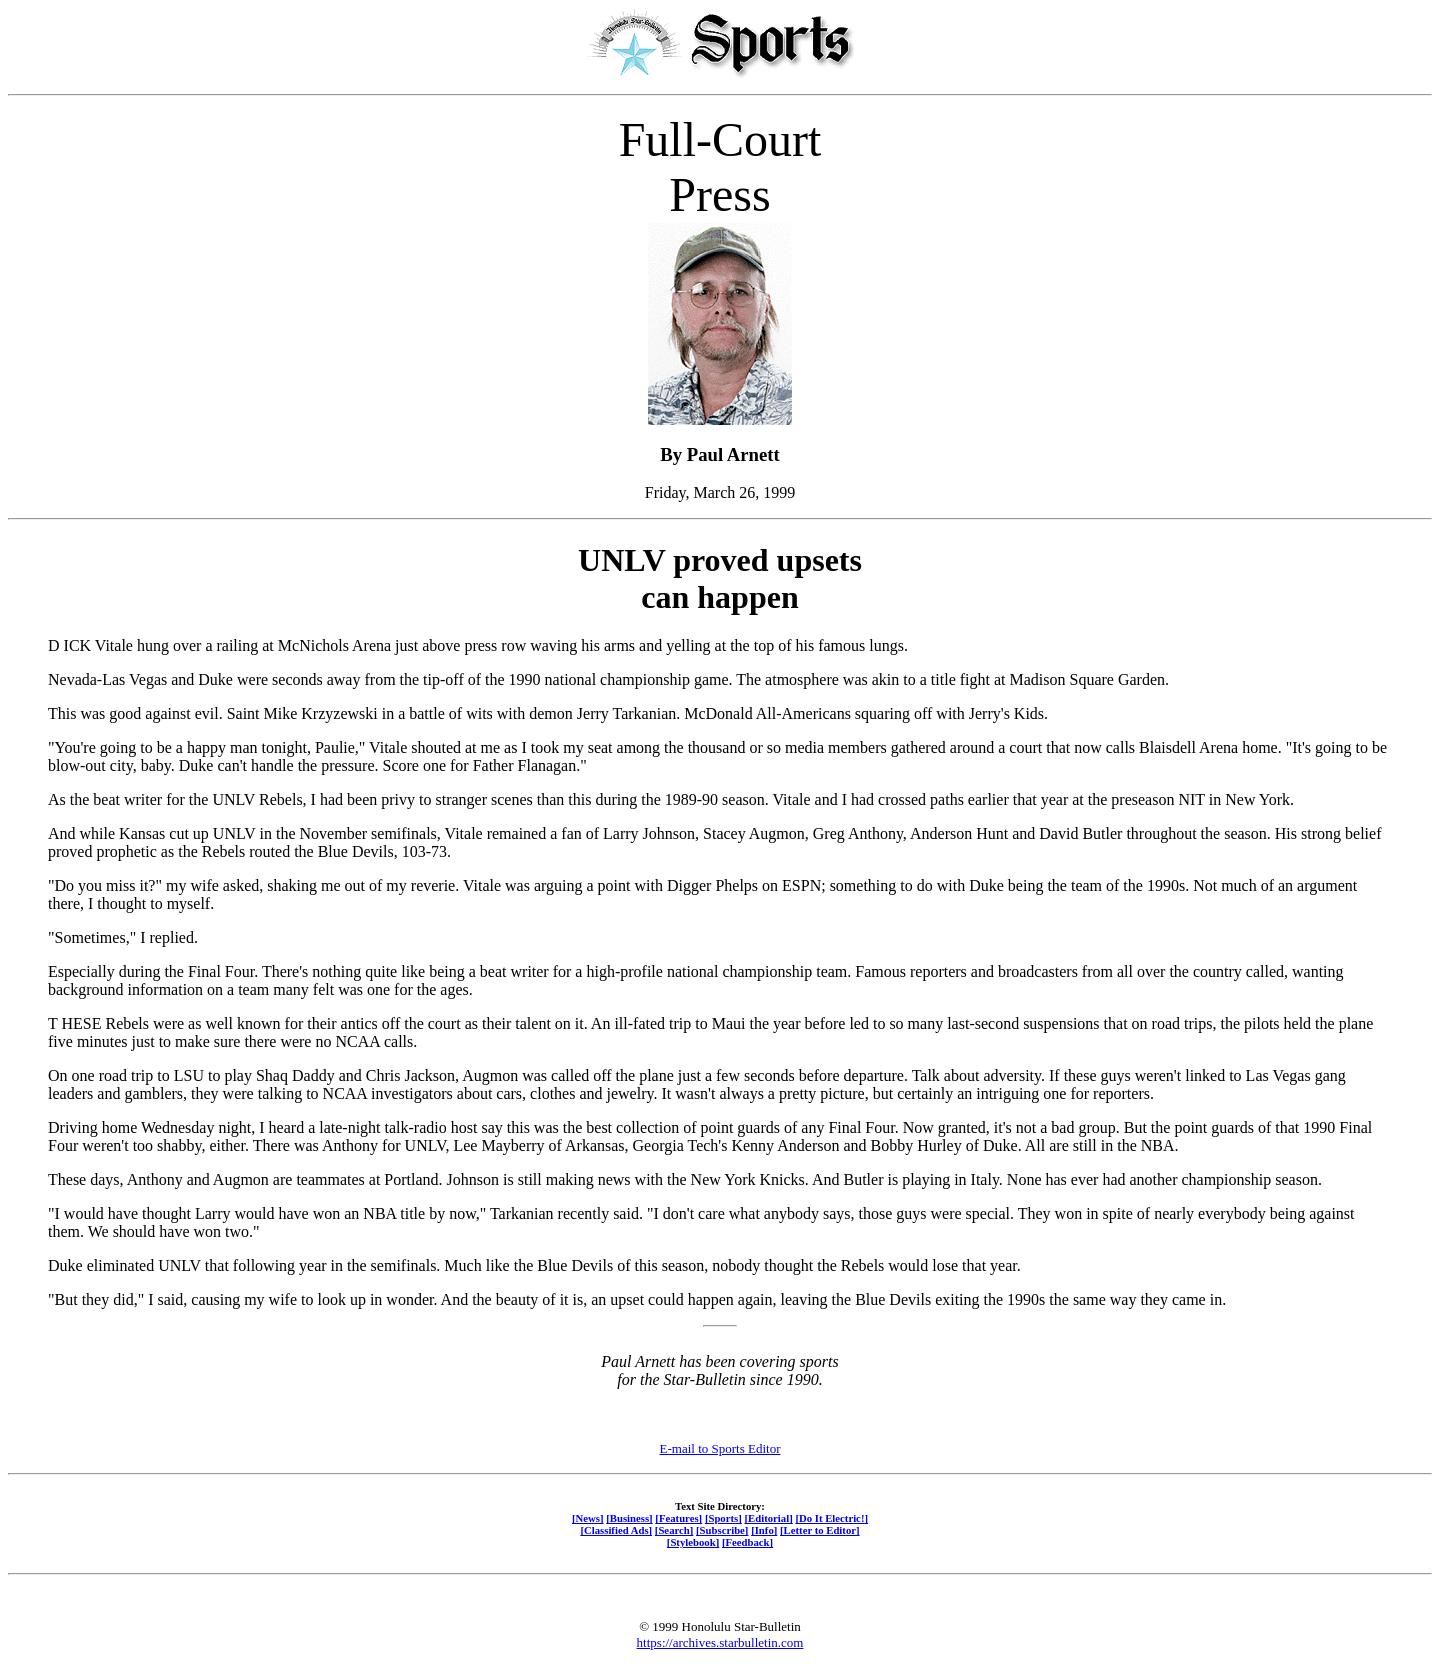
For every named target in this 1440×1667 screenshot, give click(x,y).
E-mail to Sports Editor (720, 1448)
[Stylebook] (693, 1542)
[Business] (629, 1518)
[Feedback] (747, 1542)
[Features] (678, 1518)
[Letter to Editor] (820, 1530)
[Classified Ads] (616, 1530)
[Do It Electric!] (831, 1518)
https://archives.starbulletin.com (720, 1642)
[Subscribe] (722, 1530)
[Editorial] (768, 1518)
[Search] (674, 1530)
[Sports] (723, 1518)
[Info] (764, 1530)
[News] (588, 1518)
